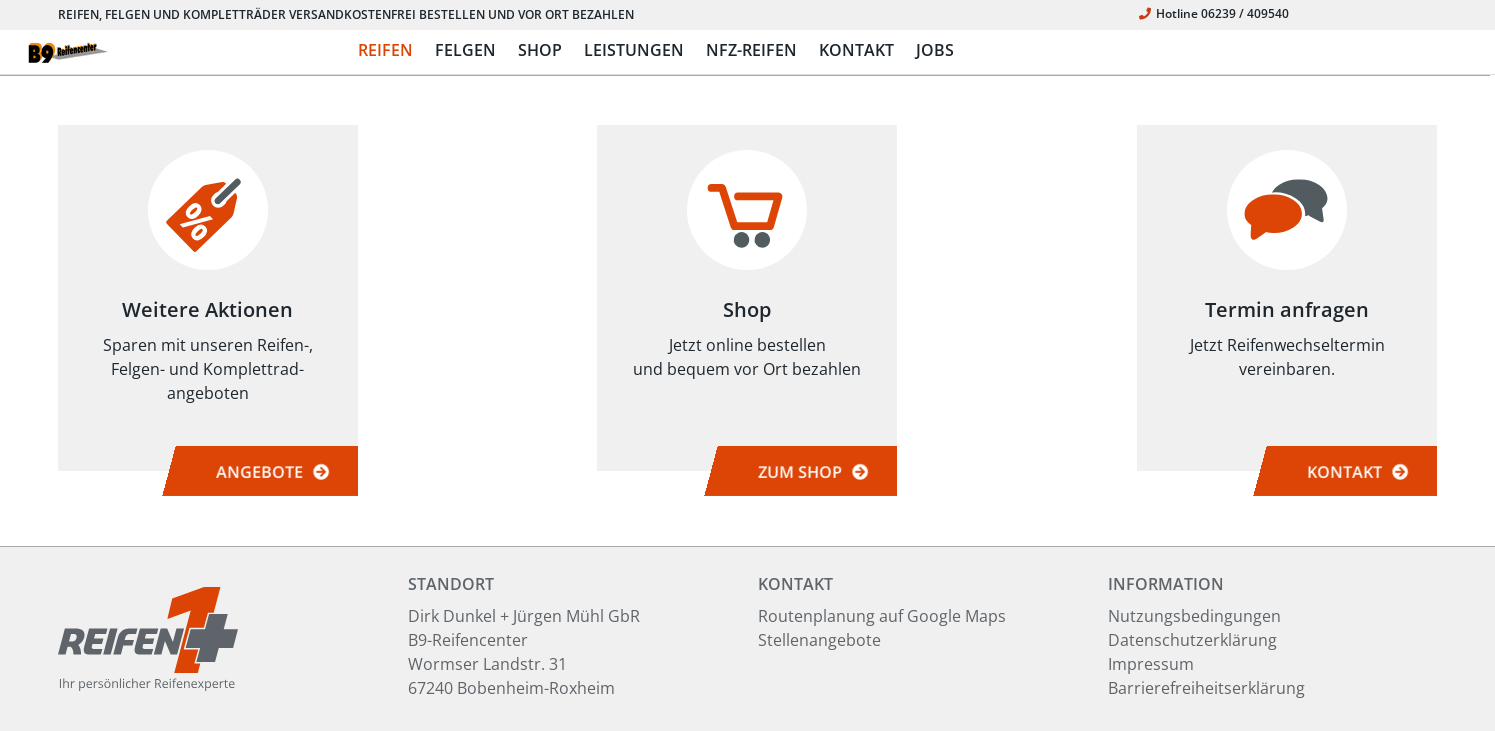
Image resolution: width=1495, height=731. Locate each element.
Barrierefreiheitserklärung (1206, 688)
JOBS (935, 50)
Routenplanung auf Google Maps (882, 616)
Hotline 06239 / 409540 (1214, 13)
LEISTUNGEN (634, 50)
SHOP (540, 50)
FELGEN (465, 50)
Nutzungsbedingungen (1194, 616)
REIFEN (385, 50)
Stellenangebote (819, 640)
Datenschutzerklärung (1192, 640)
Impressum (1151, 664)
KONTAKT (856, 50)
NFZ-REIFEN (751, 50)
